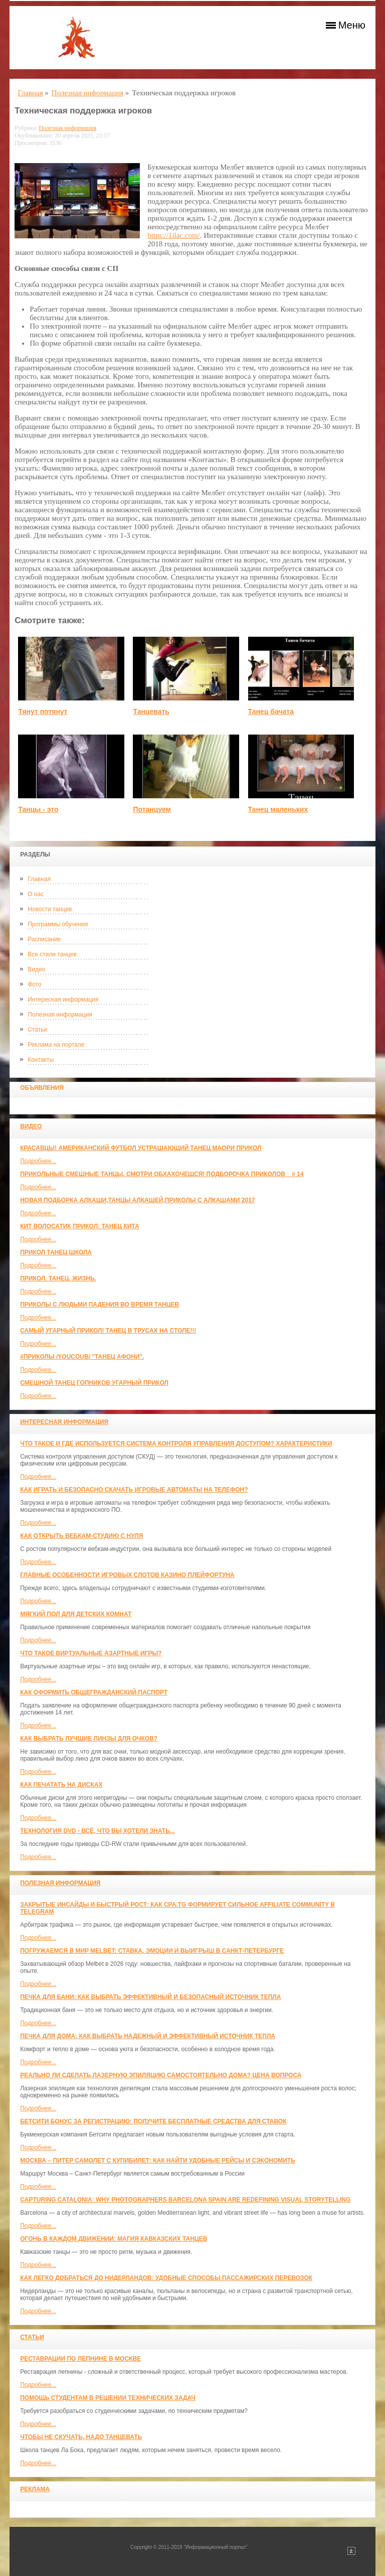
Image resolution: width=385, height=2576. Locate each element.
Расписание (44, 939)
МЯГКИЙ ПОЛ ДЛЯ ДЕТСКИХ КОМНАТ (75, 1614)
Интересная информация (63, 999)
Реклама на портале (56, 1044)
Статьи (37, 1029)
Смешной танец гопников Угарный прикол (94, 1382)
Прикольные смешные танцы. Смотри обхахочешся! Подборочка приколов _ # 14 (161, 1174)
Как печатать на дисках (61, 1784)
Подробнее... (38, 1161)
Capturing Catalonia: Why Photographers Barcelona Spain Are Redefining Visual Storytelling (185, 2199)
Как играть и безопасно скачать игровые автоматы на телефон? (134, 1489)
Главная (39, 879)
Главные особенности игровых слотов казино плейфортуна (127, 1575)
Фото (35, 984)
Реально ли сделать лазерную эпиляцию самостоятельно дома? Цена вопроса (160, 2075)
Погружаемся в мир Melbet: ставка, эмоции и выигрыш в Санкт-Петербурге (152, 1950)
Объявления (42, 1087)
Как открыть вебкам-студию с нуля (81, 1535)
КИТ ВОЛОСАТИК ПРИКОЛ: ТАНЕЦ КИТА (79, 1226)
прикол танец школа (56, 1252)
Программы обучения (58, 924)
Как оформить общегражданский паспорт (93, 1692)
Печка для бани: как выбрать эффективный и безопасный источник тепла (150, 1996)
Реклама (35, 2489)
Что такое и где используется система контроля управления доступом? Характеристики (176, 1443)
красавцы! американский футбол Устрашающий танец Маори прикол (140, 1148)
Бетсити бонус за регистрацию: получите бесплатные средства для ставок (153, 2121)
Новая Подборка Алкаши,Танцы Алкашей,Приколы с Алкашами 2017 (137, 1200)
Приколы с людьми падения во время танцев (99, 1304)
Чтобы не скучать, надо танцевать (81, 2437)
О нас (36, 894)
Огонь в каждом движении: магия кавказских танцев (113, 2238)
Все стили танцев (52, 954)
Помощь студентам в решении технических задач (108, 2397)
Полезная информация (60, 1014)
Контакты (41, 1059)
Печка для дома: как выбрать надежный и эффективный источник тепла (147, 2036)
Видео (36, 969)
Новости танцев (50, 909)
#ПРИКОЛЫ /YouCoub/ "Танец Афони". (82, 1356)
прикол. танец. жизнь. (58, 1278)
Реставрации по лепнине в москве (80, 2358)
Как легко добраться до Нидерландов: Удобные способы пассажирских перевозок (166, 2277)
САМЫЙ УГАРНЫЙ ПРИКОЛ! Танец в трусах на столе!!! (108, 1330)
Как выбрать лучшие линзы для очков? (88, 1738)
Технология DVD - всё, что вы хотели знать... (97, 1830)
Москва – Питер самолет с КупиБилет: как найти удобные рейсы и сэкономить (157, 2160)
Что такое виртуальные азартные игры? (90, 1653)
